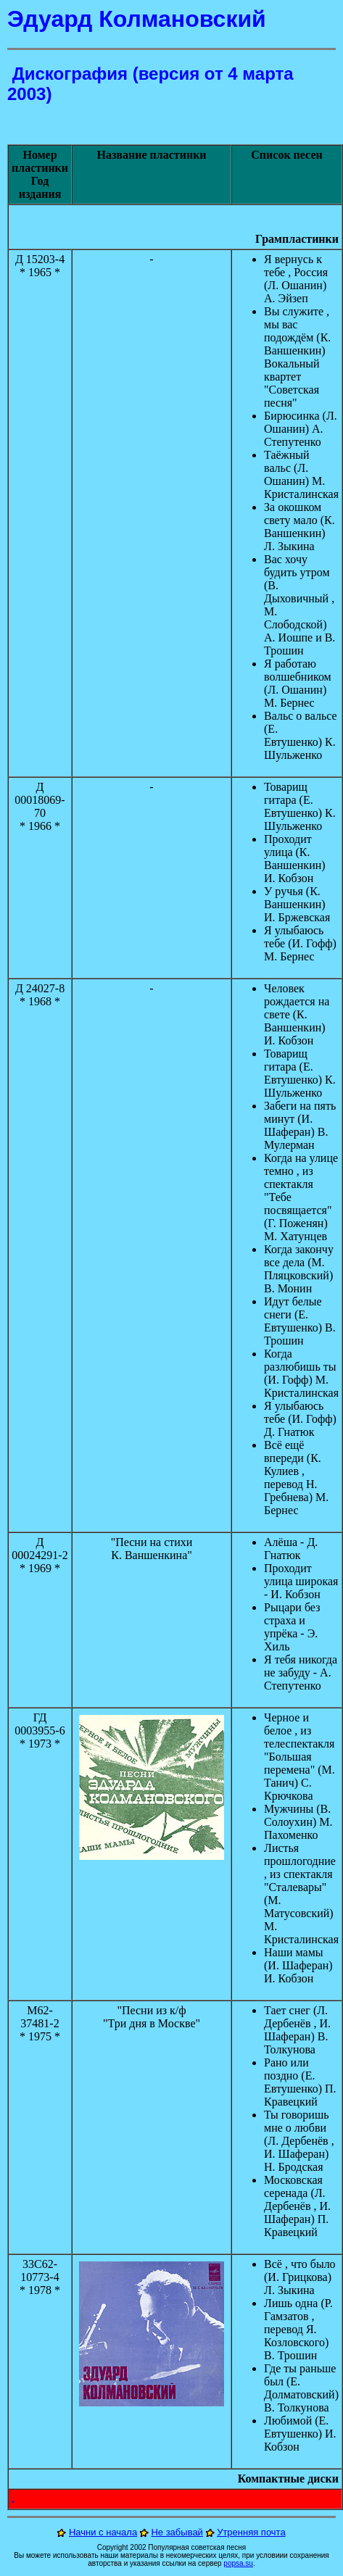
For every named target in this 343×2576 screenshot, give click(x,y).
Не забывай (176, 2532)
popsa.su (238, 2563)
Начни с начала (103, 2532)
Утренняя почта (251, 2532)
